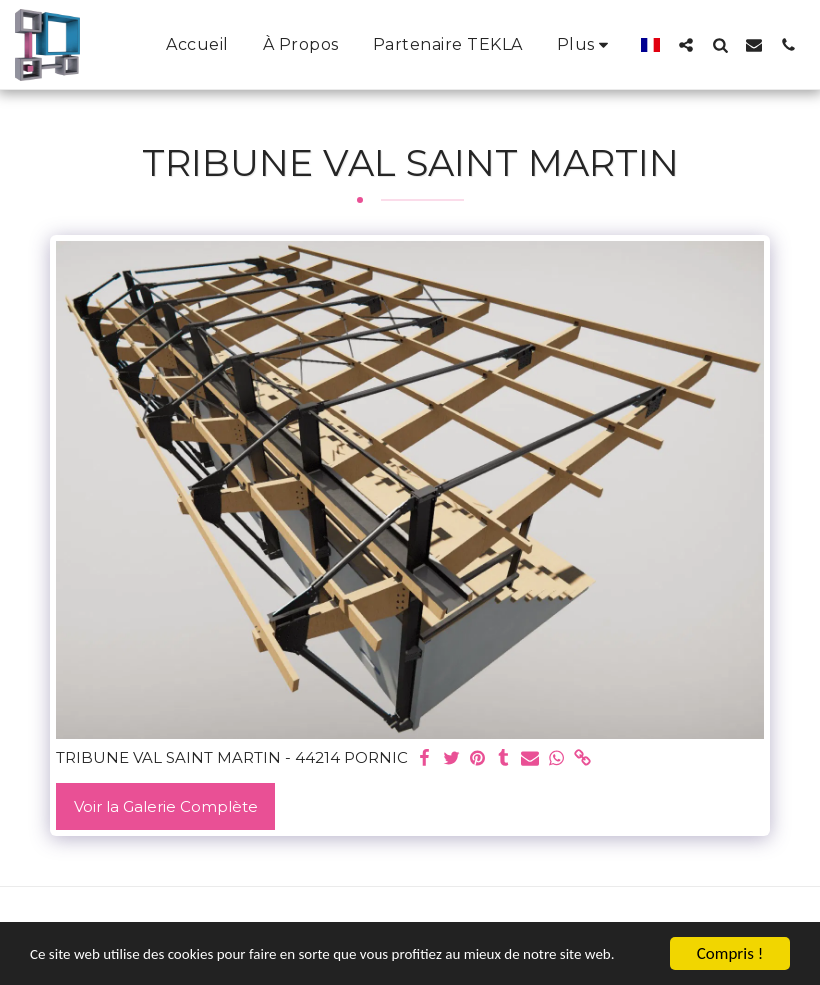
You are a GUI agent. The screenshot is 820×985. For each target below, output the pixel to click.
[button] (686, 44)
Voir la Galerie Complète (166, 806)
